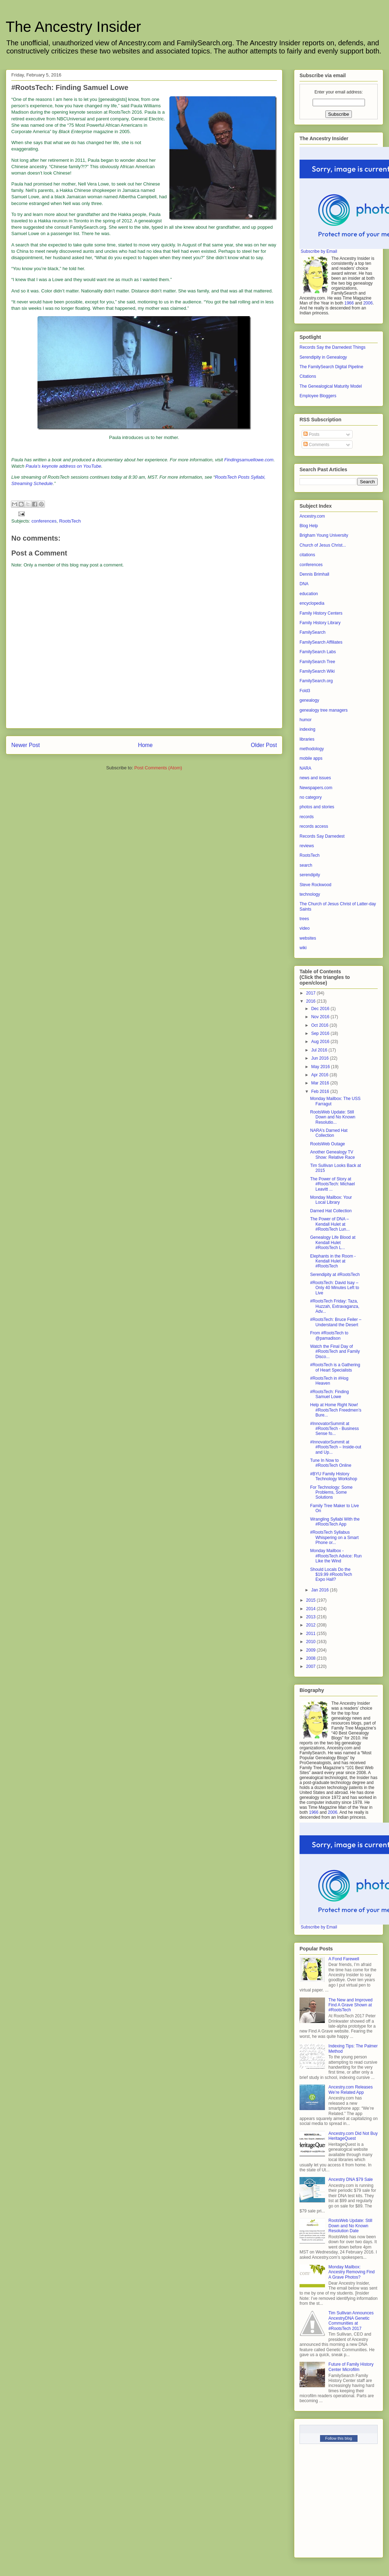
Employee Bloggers (318, 395)
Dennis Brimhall (314, 574)
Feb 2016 (320, 1091)
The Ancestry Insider (73, 26)
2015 (311, 1600)
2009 (311, 1650)
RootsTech (70, 521)
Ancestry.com (312, 516)
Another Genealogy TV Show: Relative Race (332, 1154)
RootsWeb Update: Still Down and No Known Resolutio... (332, 1117)
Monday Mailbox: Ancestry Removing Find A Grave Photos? (352, 2272)
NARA (305, 768)
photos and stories (317, 806)
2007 (311, 1666)
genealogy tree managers (324, 710)
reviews (307, 845)
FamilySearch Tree (317, 661)
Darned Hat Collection (331, 1210)
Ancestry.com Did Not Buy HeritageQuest (353, 2136)
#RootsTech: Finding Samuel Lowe (329, 1394)
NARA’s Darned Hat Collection (329, 1133)
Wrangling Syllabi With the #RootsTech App (335, 1522)
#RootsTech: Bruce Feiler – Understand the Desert (335, 1322)
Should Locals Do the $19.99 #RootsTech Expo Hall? (331, 1574)
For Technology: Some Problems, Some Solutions (331, 1492)
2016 (311, 1001)
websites (308, 938)
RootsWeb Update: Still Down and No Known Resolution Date (350, 2225)
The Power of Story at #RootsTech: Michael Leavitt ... (332, 1184)
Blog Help (309, 525)
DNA (304, 583)
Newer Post (25, 745)
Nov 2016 (321, 1016)
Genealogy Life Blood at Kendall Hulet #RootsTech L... (332, 1242)
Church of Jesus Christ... (323, 545)
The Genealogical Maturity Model (331, 386)
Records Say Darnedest (322, 836)
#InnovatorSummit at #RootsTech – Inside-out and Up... (335, 1447)
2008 (311, 1658)
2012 (311, 1625)
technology (310, 894)
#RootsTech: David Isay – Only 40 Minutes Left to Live (334, 1287)
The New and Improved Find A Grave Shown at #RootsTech (351, 2005)
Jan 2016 (320, 1590)
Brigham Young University (324, 535)
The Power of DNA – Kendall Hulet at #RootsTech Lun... (330, 1224)
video (305, 928)
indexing (307, 729)
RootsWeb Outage (327, 1143)
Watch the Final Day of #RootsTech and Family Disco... (335, 1351)
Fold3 (305, 690)
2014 (311, 1608)
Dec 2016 (321, 1008)
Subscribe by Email (319, 251)
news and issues (315, 777)
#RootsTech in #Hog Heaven (329, 1381)
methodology (312, 748)
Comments (316, 444)
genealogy (309, 700)
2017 (311, 993)
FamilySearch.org (316, 680)
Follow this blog (338, 2438)
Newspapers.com (316, 787)
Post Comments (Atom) (158, 767)
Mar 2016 (320, 1083)
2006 (368, 303)
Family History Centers (321, 613)
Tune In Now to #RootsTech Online (330, 1463)
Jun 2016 (320, 1058)
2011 (311, 1633)
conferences (44, 521)
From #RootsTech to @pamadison (329, 1335)
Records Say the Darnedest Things (333, 347)
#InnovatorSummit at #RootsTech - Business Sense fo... (334, 1428)
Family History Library (320, 622)
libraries (307, 739)
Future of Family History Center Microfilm (351, 2367)
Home (145, 745)
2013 (311, 1616)
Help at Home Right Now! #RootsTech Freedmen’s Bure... (335, 1410)
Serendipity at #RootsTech (335, 1274)
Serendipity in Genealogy (323, 357)
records (307, 816)
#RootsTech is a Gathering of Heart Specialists (335, 1367)
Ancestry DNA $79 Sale (351, 2179)
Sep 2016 (321, 1033)
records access (314, 826)
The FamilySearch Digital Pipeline (331, 366)
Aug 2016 (321, 1041)
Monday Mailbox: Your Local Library (331, 1200)
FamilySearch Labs (318, 651)
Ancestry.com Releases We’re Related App (351, 2090)
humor (306, 719)
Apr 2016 (320, 1074)
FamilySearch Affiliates (321, 642)
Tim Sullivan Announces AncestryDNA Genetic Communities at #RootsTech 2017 (351, 2320)
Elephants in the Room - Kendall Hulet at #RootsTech (333, 1261)
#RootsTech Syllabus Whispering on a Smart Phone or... (334, 1537)
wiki (303, 947)
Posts (311, 434)
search (306, 865)
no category (311, 797)
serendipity (310, 874)
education (309, 593)
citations (307, 554)
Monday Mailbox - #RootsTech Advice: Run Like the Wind (336, 1555)
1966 (349, 303)
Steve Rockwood (315, 884)
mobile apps (311, 758)
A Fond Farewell (344, 1958)
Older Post (264, 745)
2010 (311, 1641)
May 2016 (321, 1066)
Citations (308, 376)
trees (304, 918)
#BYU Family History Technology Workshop (333, 1476)
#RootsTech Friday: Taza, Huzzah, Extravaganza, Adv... (334, 1306)
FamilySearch (312, 632)
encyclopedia (312, 603)
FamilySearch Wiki (317, 671)
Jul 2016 (320, 1050)
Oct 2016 (320, 1025)
